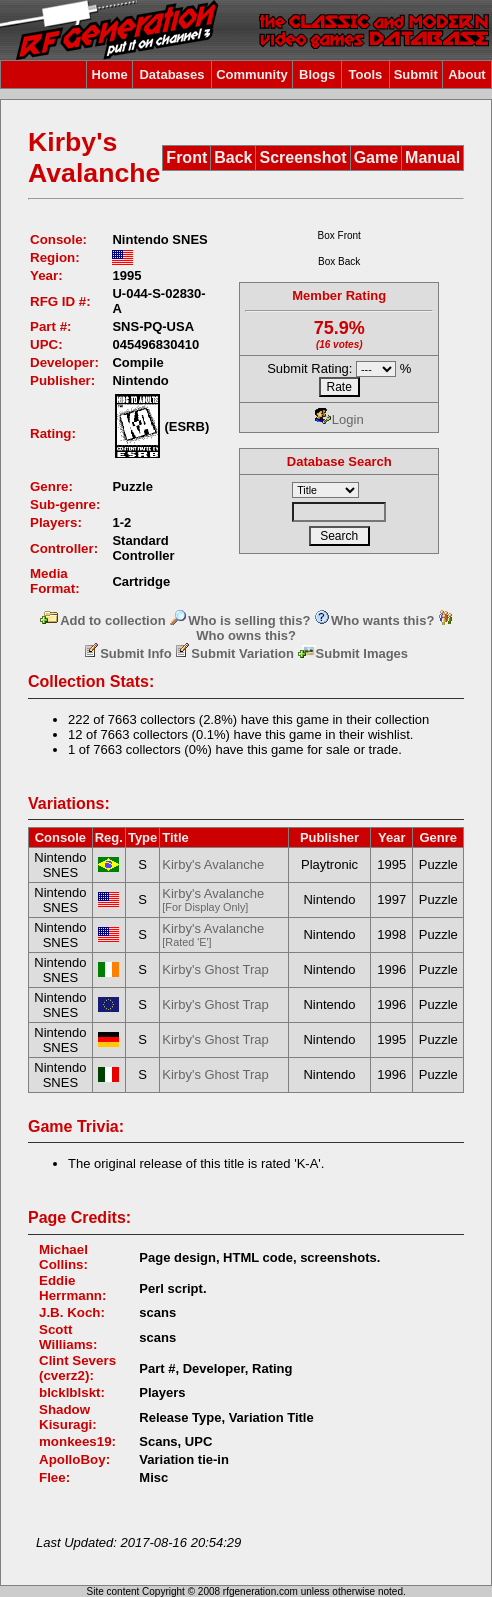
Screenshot (302, 157)
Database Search (339, 461)
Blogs (317, 74)
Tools (366, 74)
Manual (432, 157)
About (467, 74)
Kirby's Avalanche (213, 864)
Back (233, 157)
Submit (416, 74)
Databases (171, 74)
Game (376, 157)
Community (252, 74)
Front (186, 157)
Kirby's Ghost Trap (215, 969)
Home (110, 74)
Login (339, 419)
